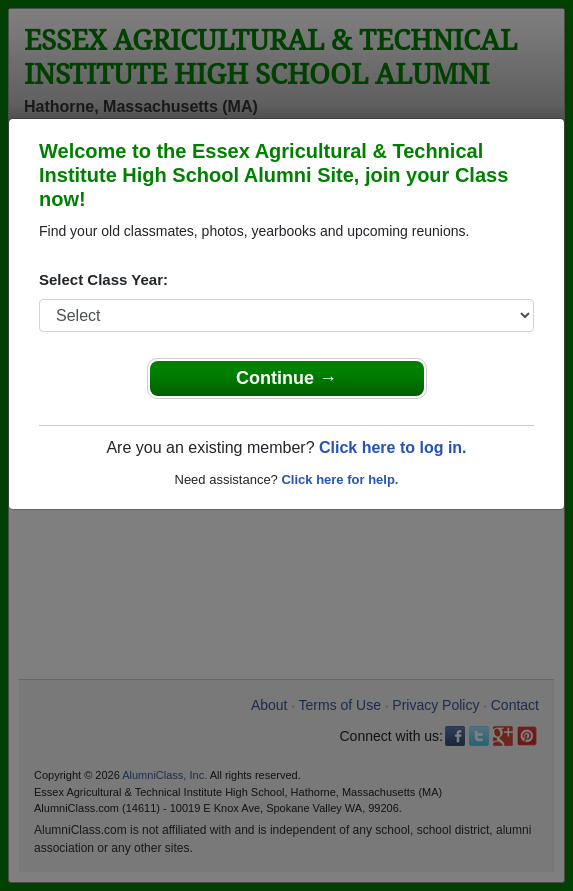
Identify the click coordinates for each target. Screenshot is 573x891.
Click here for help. (339, 479)
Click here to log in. (393, 447)
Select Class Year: (103, 279)
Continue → (286, 378)
